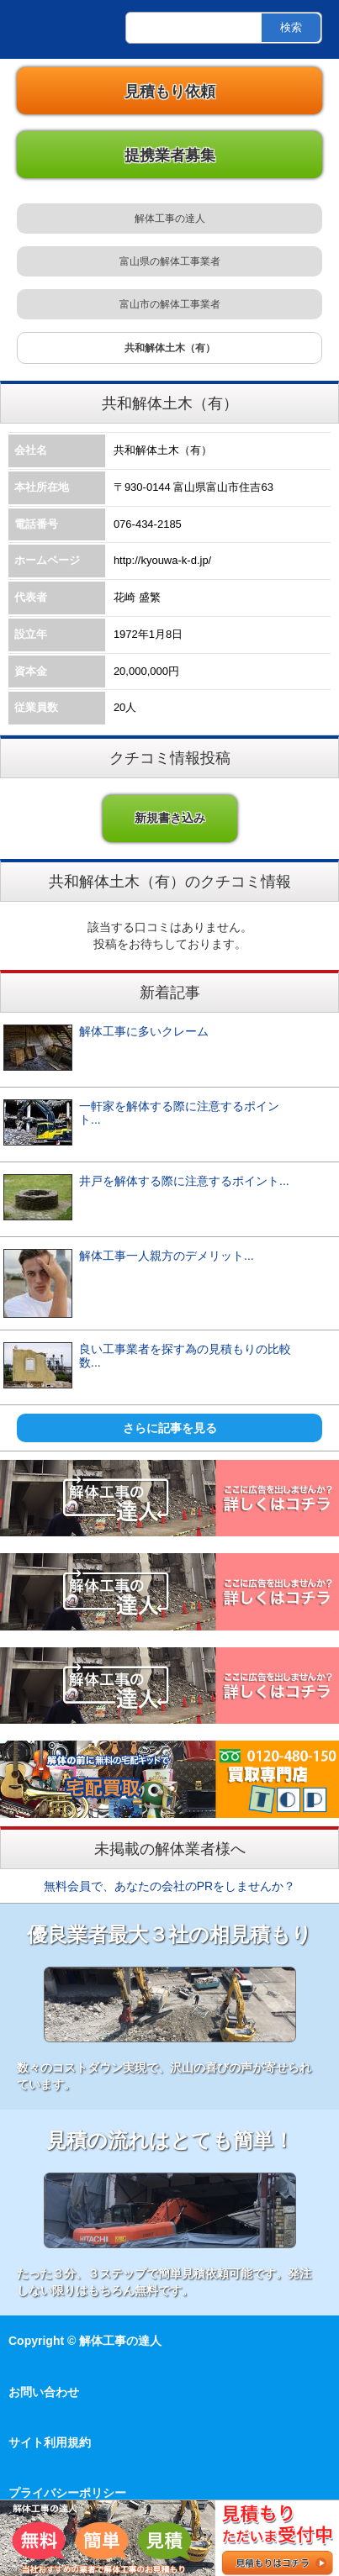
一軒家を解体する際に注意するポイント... (179, 1113)
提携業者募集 (169, 155)
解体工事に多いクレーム (149, 1031)
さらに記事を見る (170, 1428)
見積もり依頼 (169, 91)
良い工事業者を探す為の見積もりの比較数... (185, 1356)
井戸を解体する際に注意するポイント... (184, 1181)
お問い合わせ (43, 2392)
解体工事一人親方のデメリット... (166, 1255)
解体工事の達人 (42, 29)
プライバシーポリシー (67, 2493)
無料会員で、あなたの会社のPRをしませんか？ (169, 1886)
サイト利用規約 (49, 2442)
